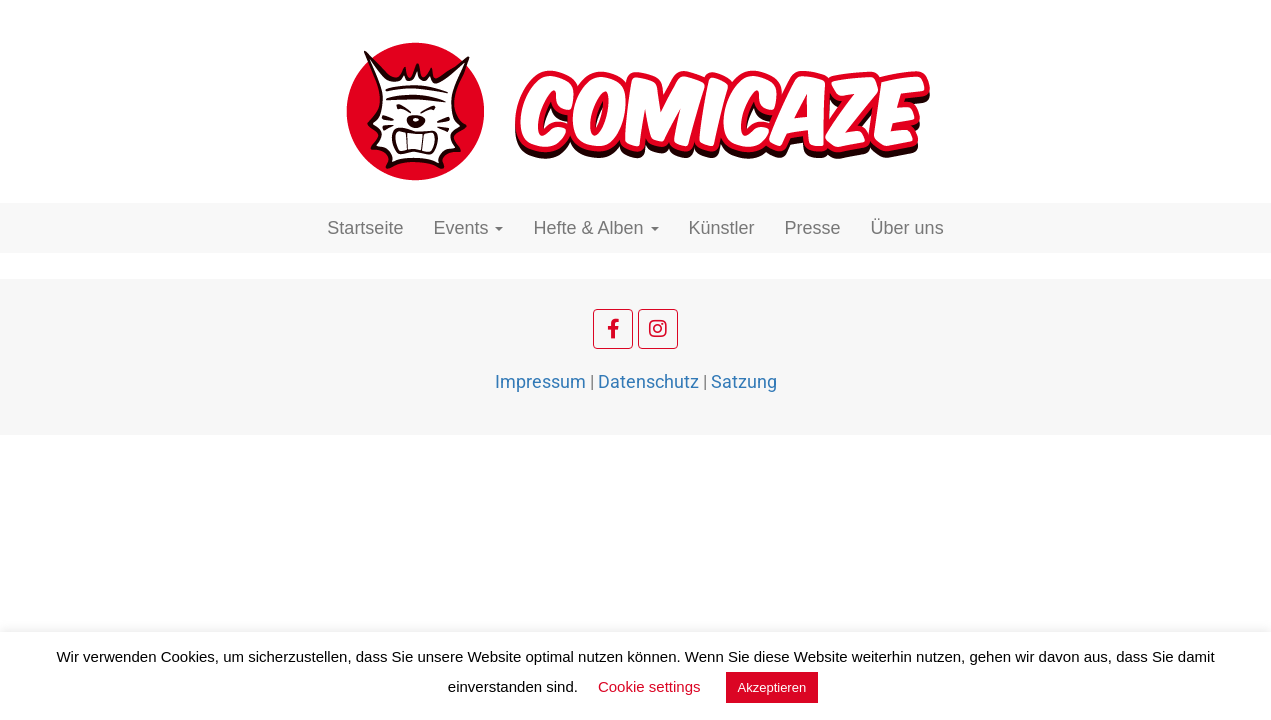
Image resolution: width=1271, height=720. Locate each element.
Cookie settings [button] (649, 686)
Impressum (540, 381)
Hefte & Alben (595, 228)
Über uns (907, 228)
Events (468, 228)
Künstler (722, 228)
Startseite (365, 228)
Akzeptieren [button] (772, 687)
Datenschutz (648, 381)
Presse (813, 228)
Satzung (744, 381)
